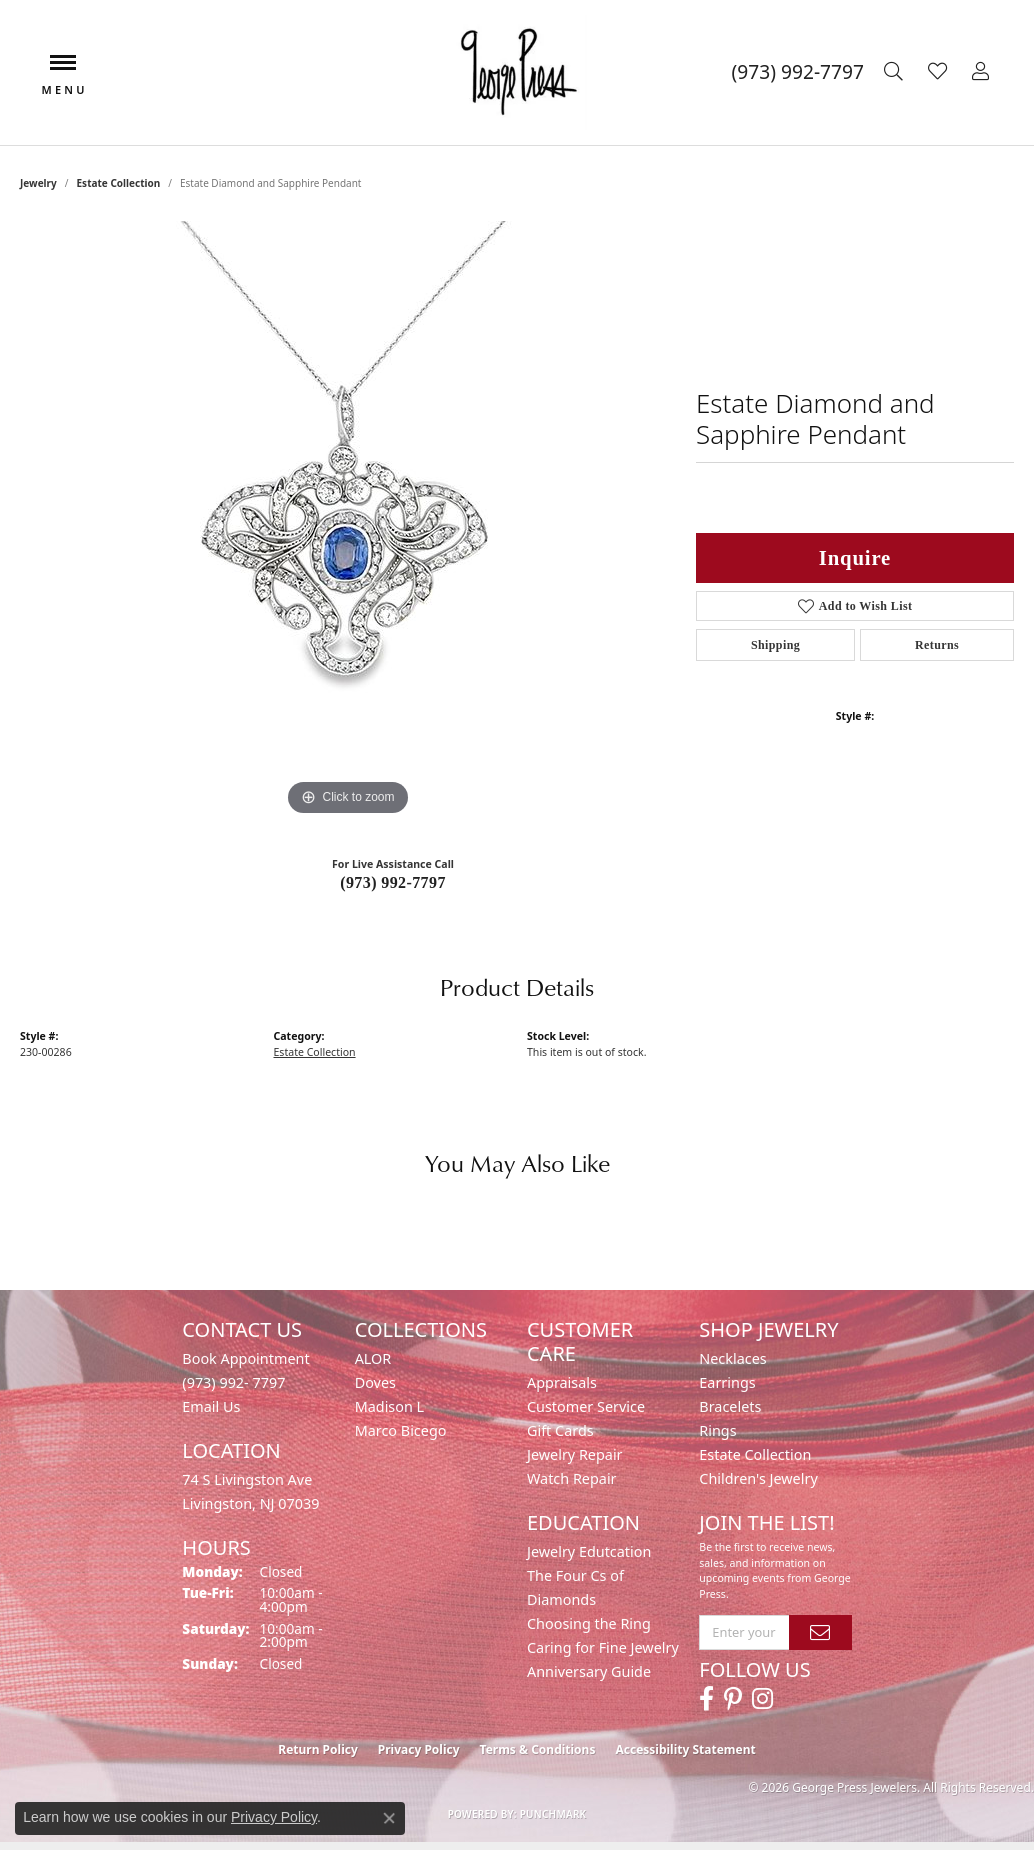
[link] (798, 72)
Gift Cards (560, 1430)
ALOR (373, 1358)
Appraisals (562, 1382)
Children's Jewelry (758, 1478)
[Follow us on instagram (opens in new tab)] (762, 1699)
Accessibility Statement (685, 1749)
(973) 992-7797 (393, 882)
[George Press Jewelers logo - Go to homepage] (517, 72)
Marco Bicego (401, 1430)
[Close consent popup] (389, 1818)
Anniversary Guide (589, 1671)
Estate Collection (119, 183)
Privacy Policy (419, 1749)
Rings (717, 1430)
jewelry (38, 183)
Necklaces (732, 1358)
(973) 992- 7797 (233, 1382)
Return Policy (318, 1749)
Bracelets (730, 1406)
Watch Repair (572, 1478)
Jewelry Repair (575, 1454)
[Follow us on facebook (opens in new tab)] (706, 1699)
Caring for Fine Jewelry (603, 1647)
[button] (896, 72)
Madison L (389, 1406)
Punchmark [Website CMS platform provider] (553, 1814)
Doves (375, 1382)
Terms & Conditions (538, 1749)
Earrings (727, 1382)
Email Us (211, 1406)
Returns (937, 645)
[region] (348, 521)
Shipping (775, 645)
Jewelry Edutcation (589, 1551)
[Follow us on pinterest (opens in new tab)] (733, 1699)
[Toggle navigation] (63, 72)
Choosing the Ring (589, 1623)
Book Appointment (245, 1358)
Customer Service (586, 1406)
